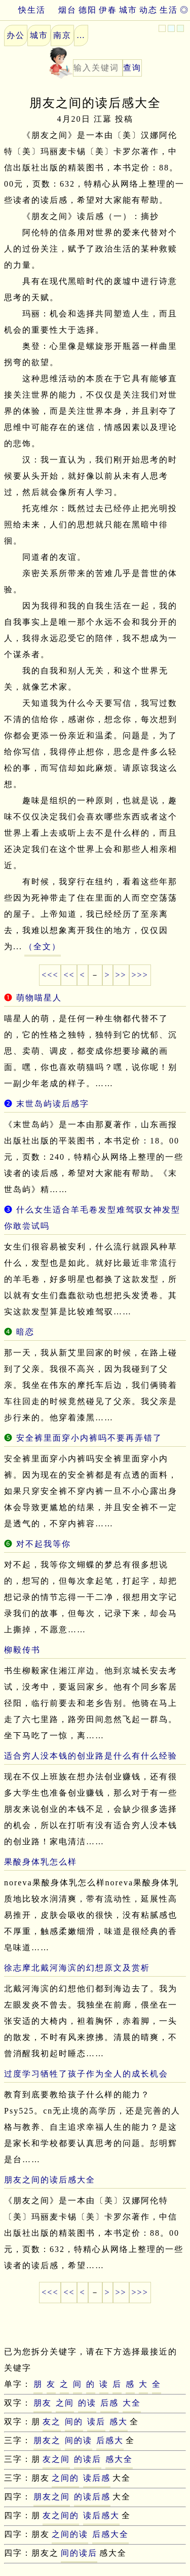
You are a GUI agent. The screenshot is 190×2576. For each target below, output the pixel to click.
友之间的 (61, 2515)
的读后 (87, 2459)
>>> (140, 975)
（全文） (42, 946)
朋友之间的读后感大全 (49, 2179)
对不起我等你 (43, 1544)
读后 (96, 2421)
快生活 (23, 10)
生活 (169, 10)
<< (68, 975)
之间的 (65, 2478)
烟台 (67, 10)
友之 (52, 2421)
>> (121, 975)
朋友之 (47, 2440)
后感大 (110, 2440)
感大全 (119, 2459)
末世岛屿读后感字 (52, 1103)
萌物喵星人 (39, 997)
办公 (16, 35)
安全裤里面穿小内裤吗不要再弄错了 (89, 1438)
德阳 (88, 10)
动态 (148, 10)
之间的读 (70, 2534)
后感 (109, 2403)
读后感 (96, 2478)
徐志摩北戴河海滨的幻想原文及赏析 (77, 1967)
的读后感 (92, 2496)
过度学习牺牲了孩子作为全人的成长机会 (86, 2073)
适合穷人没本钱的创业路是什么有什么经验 (90, 1755)
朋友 (42, 2403)
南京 (62, 35)
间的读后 (79, 2553)
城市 (128, 10)
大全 (132, 2403)
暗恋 (25, 1332)
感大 (118, 2421)
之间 (65, 2403)
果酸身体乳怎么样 (40, 1861)
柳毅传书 (22, 1649)
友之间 (56, 2459)
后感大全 (110, 2534)
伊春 (108, 10)
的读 (87, 2403)
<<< (50, 975)
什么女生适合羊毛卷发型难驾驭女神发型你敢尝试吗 (92, 1217)
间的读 (78, 2440)
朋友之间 (51, 2496)
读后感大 (101, 2515)
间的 (74, 2421)
